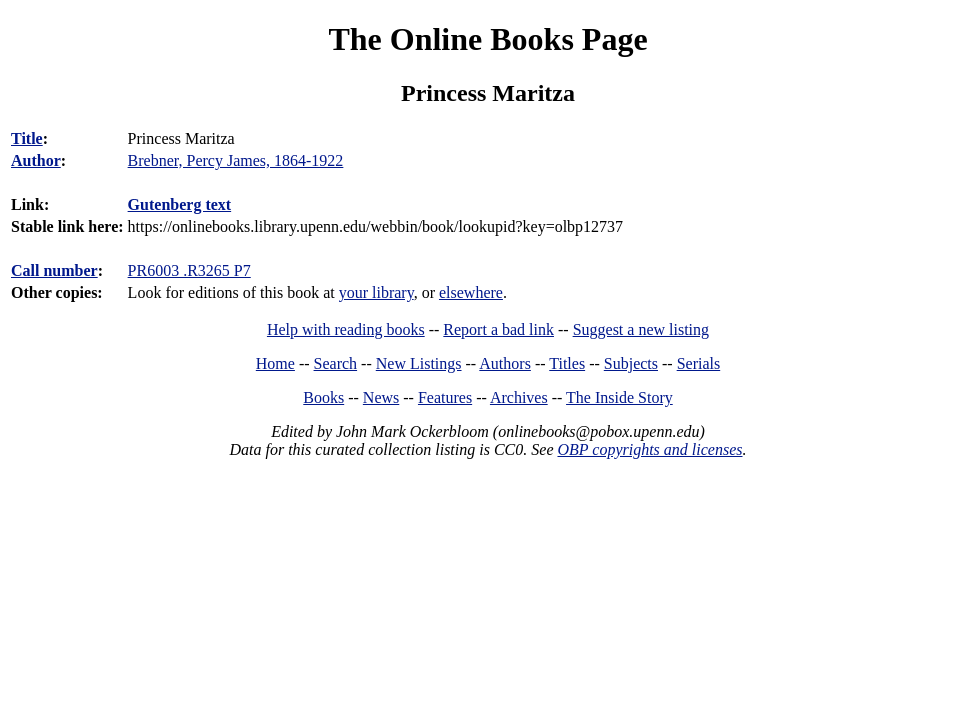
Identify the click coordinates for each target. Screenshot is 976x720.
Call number (54, 270)
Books (323, 397)
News (381, 397)
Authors (505, 363)
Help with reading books (346, 329)
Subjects (631, 363)
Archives (519, 397)
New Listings (419, 363)
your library (376, 292)
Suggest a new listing (641, 329)
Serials (699, 363)
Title (27, 138)
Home (275, 363)
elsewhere (471, 292)
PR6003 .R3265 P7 (189, 270)
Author (36, 160)
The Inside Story (619, 397)
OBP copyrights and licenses (649, 449)
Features (445, 397)
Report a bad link (498, 329)
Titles (567, 363)
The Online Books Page (487, 39)
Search (336, 363)
